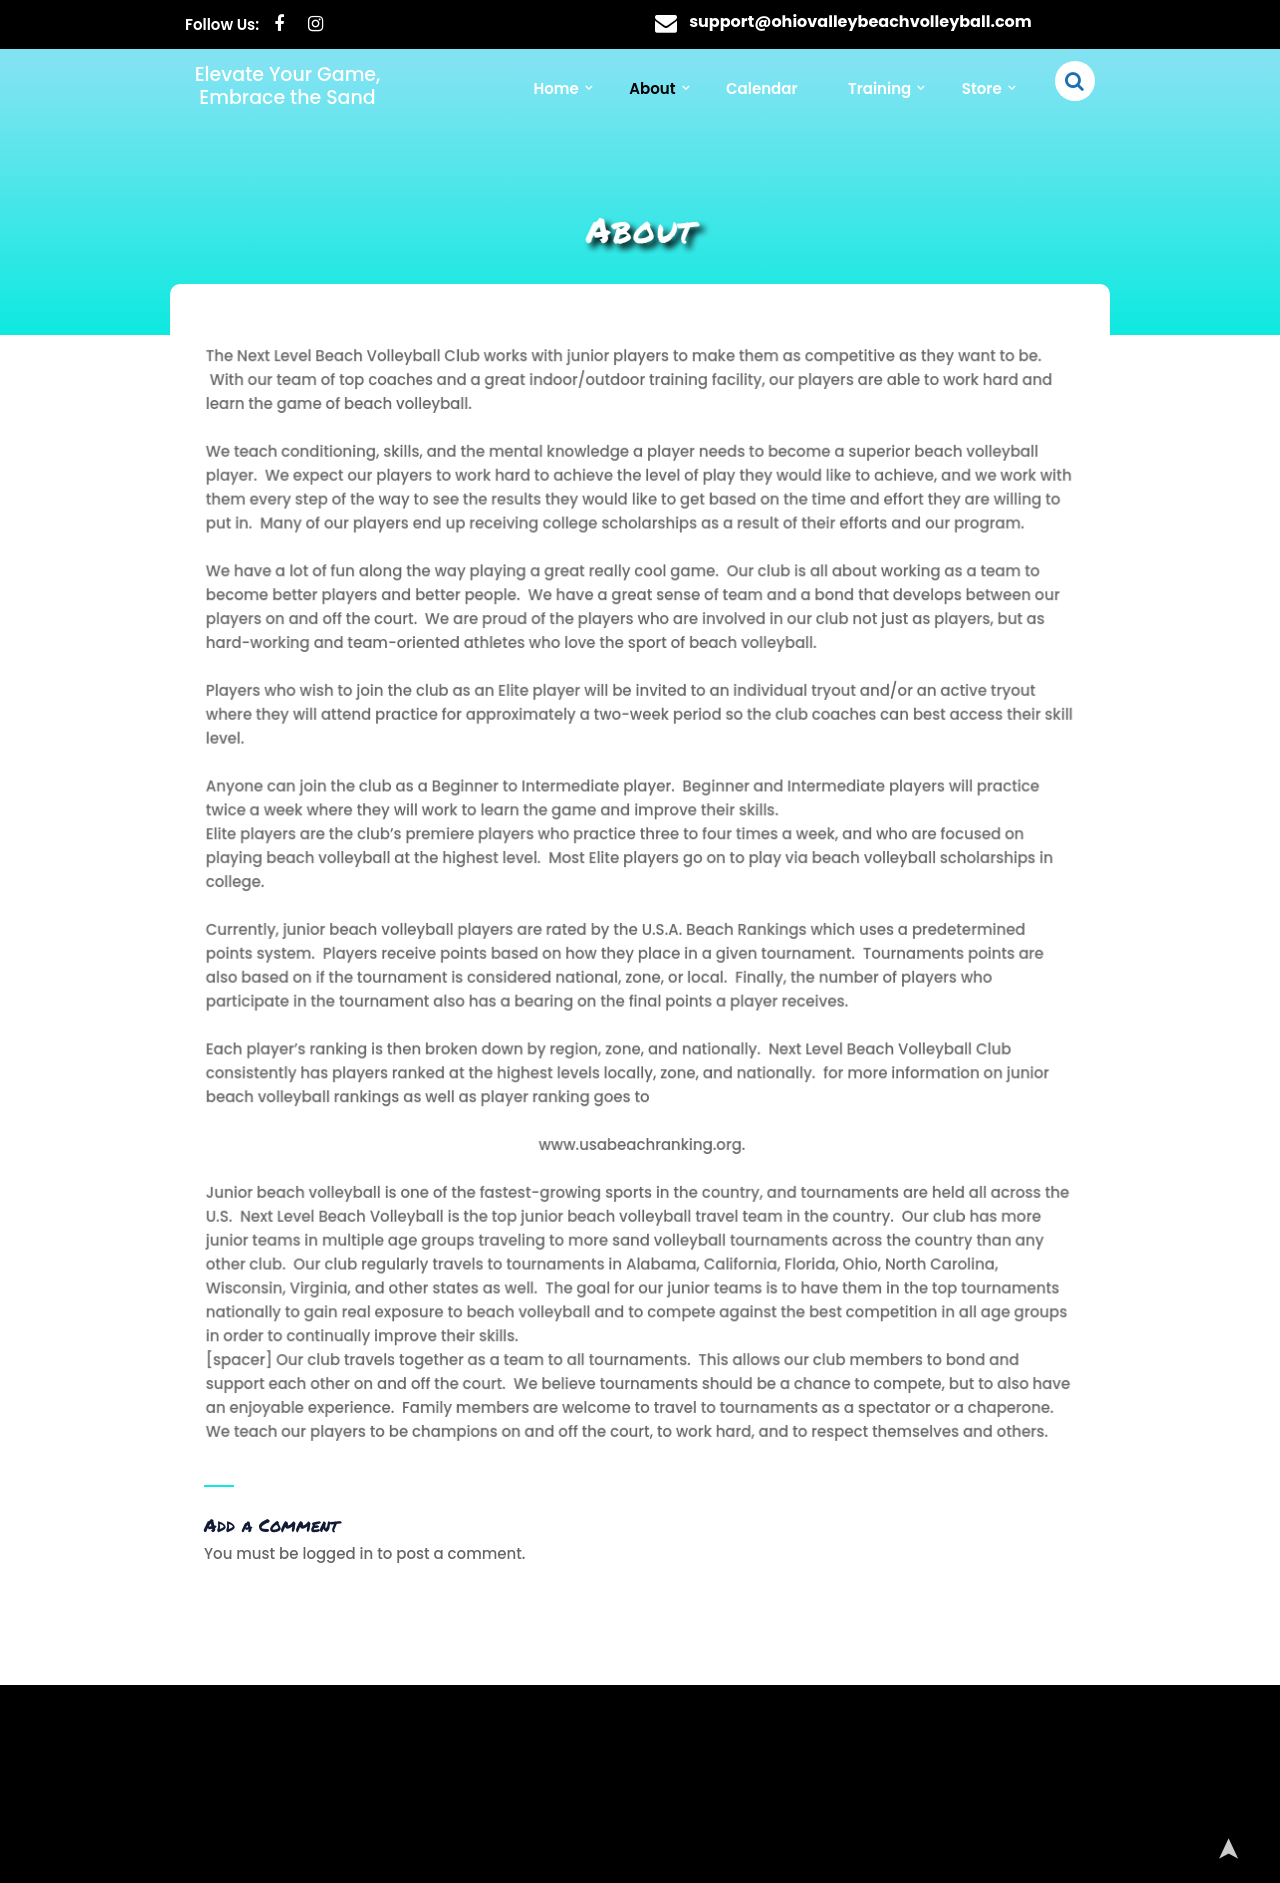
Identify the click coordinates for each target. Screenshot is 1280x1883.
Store (982, 88)
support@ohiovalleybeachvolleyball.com (860, 21)
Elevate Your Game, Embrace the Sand (288, 86)
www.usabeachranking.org (640, 1138)
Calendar (761, 88)
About (652, 88)
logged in (337, 1553)
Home (555, 88)
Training (879, 88)
